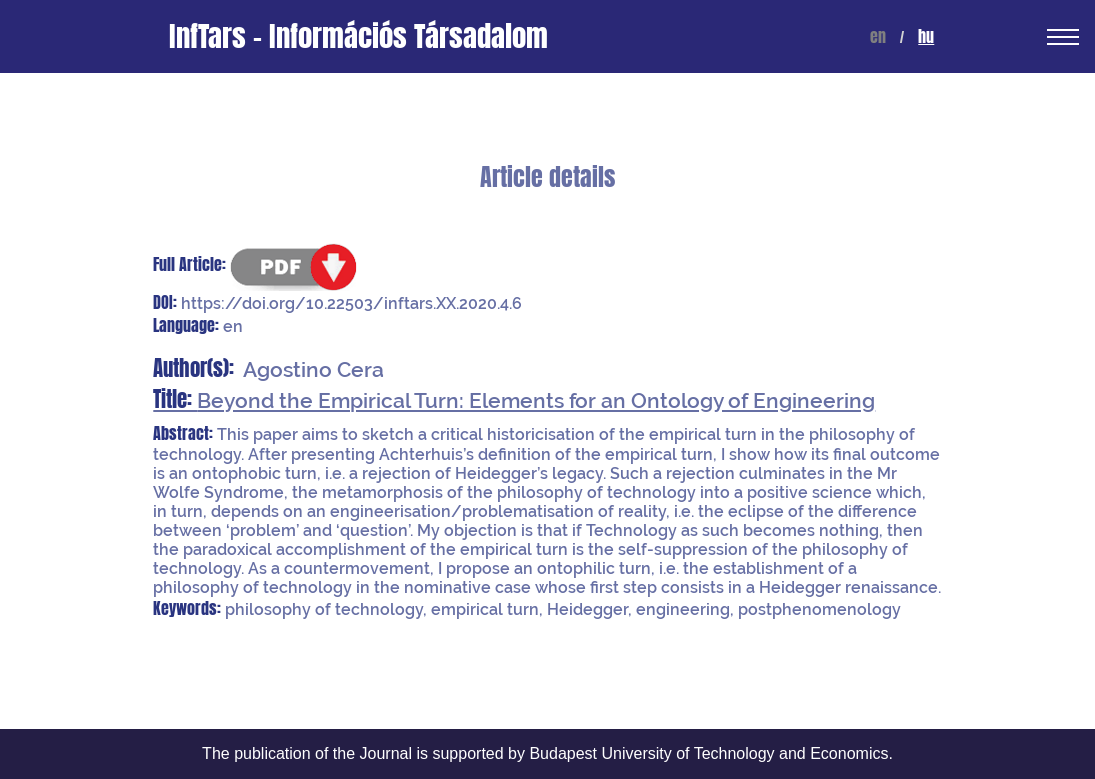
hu (926, 36)
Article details (547, 177)
